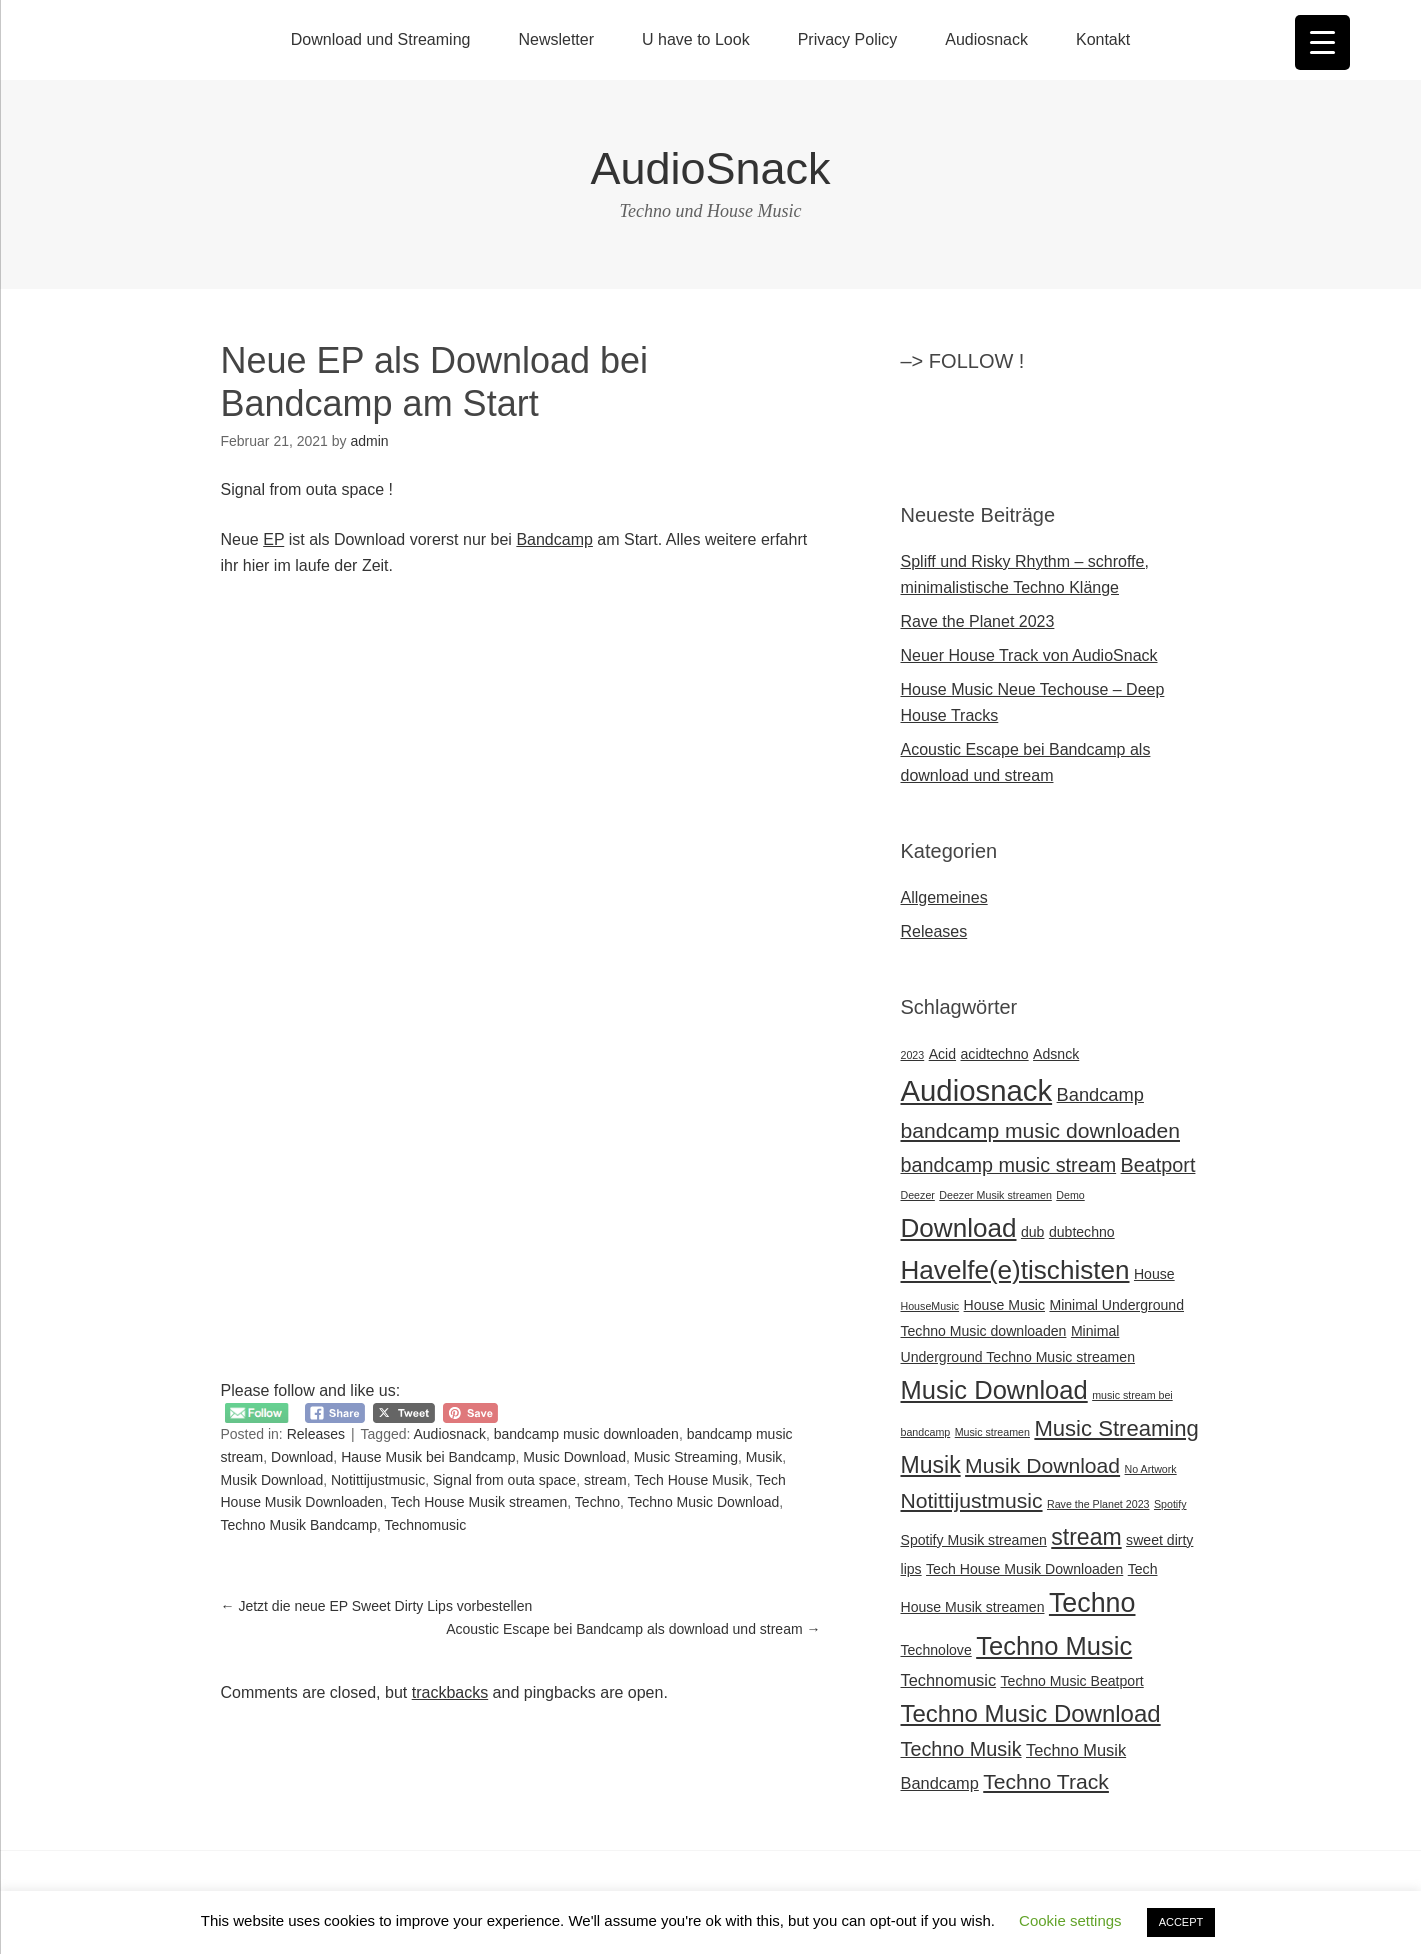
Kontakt (1103, 39)
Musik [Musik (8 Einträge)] (931, 1465)
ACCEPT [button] (1181, 1922)
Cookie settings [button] (1070, 1920)
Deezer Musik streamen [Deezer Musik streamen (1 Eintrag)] (995, 1195)
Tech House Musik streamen (479, 1502)
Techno (597, 1502)
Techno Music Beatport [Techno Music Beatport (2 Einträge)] (1072, 1681)
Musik (764, 1457)
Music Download (574, 1457)
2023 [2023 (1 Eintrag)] (913, 1055)
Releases (316, 1434)
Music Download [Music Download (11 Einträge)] (994, 1390)
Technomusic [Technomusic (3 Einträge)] (949, 1680)
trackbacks (450, 1692)
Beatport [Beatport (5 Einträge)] (1158, 1165)
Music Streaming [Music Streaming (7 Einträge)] (1116, 1428)
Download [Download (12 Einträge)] (959, 1228)
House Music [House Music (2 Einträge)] (1004, 1305)
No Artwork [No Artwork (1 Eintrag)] (1151, 1469)
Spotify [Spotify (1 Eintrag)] (1170, 1504)
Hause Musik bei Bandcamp (428, 1457)
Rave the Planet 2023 (978, 621)
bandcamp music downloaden (586, 1434)
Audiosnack (986, 39)
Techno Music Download (704, 1502)
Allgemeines (944, 897)
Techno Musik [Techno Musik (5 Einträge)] (961, 1749)
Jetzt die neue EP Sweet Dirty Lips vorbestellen (377, 1606)
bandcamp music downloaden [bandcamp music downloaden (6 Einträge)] (1041, 1130)
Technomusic (425, 1525)
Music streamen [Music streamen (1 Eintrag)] (992, 1432)
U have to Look (696, 39)
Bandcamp (554, 539)
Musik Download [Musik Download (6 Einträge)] (1042, 1465)
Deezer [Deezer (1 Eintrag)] (918, 1195)
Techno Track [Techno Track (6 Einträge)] (1046, 1781)
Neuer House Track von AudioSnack (1029, 655)
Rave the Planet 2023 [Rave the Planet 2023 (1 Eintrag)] (1098, 1504)
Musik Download (272, 1480)
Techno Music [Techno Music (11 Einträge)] (1054, 1646)
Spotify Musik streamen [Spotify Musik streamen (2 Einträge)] (974, 1540)
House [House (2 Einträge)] (1154, 1274)
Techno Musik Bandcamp (299, 1525)
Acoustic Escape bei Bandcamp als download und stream (633, 1629)
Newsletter (556, 39)
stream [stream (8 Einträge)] (1086, 1537)
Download (302, 1457)
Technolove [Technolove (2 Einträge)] (936, 1650)
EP (273, 539)
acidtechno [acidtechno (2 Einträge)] (995, 1054)
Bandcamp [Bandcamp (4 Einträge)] (1100, 1094)
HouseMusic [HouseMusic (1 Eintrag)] (930, 1306)
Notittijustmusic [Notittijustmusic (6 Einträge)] (972, 1500)
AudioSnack (710, 168)
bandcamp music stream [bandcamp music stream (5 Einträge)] (1009, 1165)
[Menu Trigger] (1322, 42)
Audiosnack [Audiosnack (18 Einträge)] (977, 1090)
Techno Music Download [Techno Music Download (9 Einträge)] (1031, 1713)
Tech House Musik (691, 1480)
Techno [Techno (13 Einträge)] (1092, 1603)
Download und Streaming (381, 39)
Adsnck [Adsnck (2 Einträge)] (1056, 1054)
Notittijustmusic (378, 1480)
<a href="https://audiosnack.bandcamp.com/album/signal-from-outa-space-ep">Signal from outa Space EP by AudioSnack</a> (421, 683)
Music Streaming (686, 1457)
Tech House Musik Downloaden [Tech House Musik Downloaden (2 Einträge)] (1024, 1569)
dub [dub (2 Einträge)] (1033, 1232)
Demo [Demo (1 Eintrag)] (1070, 1195)
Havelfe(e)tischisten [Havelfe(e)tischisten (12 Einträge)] (1015, 1270)
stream (605, 1480)
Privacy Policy (848, 39)
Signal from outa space (504, 1480)
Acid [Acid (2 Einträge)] (942, 1054)
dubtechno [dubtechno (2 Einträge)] (1082, 1232)
